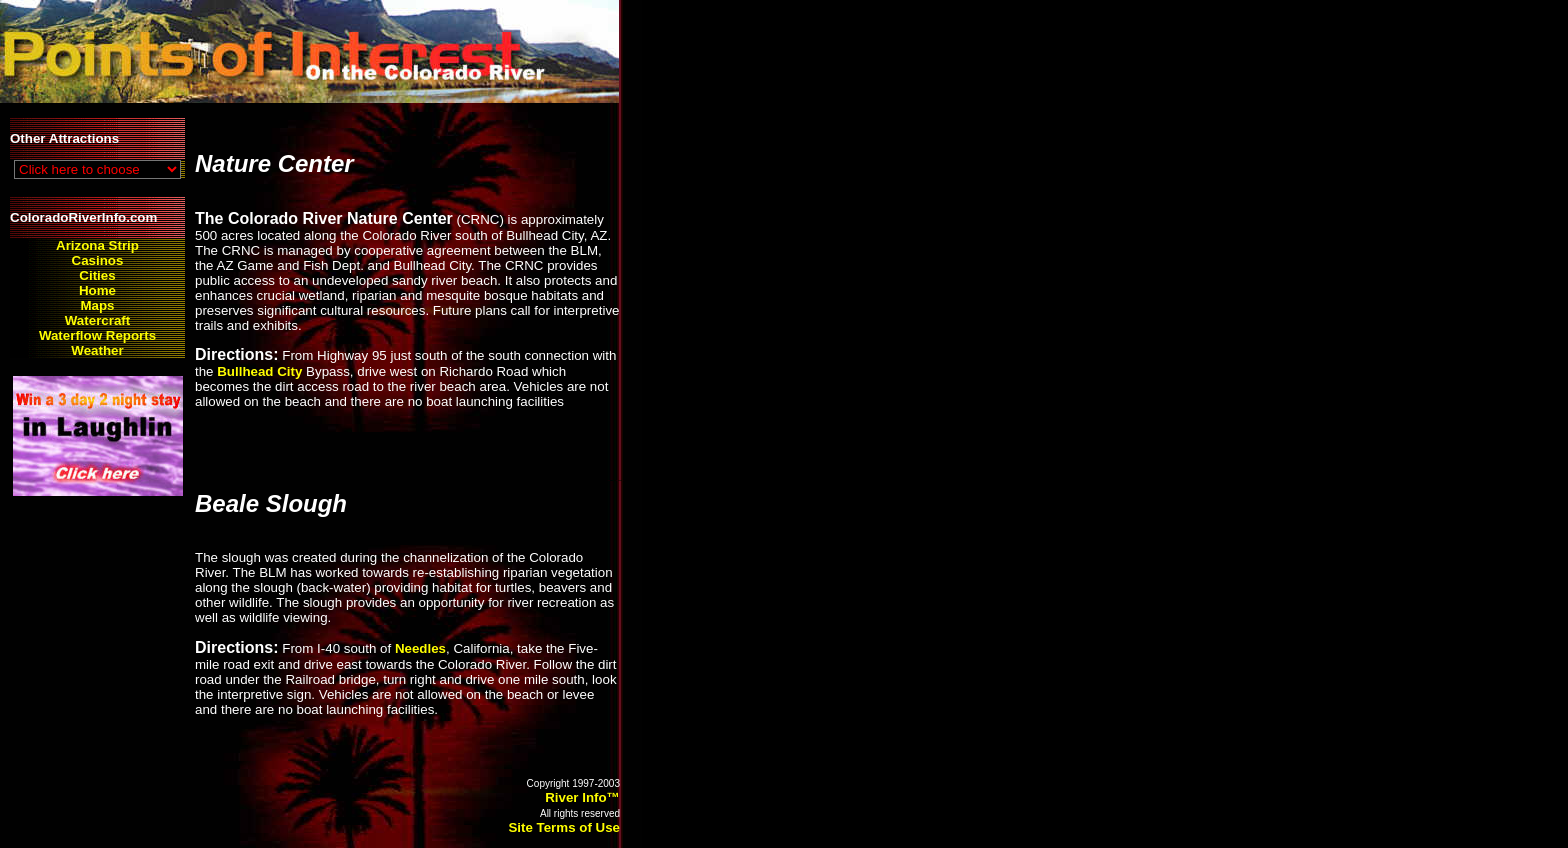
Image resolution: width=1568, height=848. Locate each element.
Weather (97, 350)
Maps (97, 305)
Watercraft (97, 320)
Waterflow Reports (97, 335)
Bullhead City (259, 371)
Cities (97, 275)
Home (97, 290)
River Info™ (582, 797)
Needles (420, 648)
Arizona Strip (97, 245)
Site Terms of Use (564, 827)
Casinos (98, 260)
